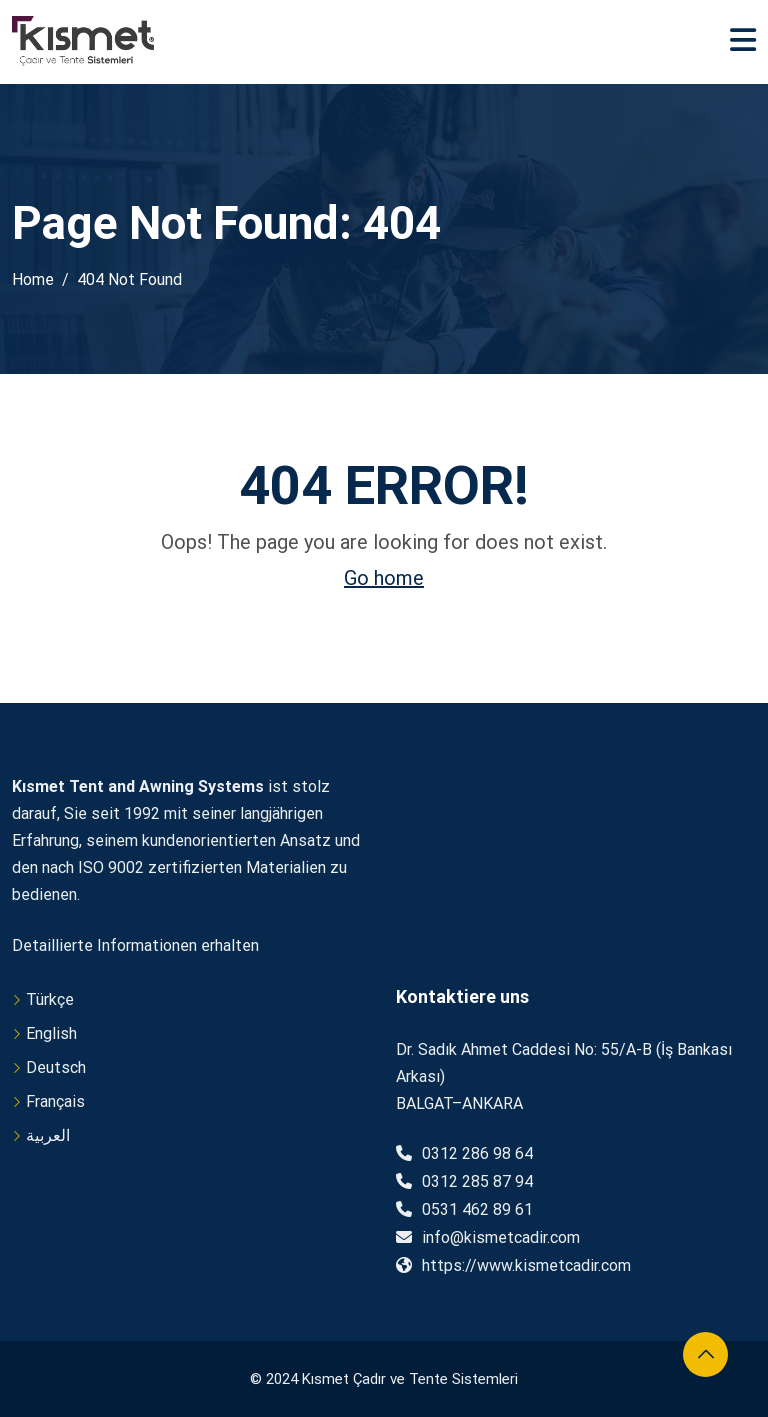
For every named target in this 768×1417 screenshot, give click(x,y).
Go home (384, 578)
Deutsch (56, 1067)
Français (55, 1101)
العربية (48, 1135)
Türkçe (50, 999)
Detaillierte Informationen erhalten (135, 945)
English (51, 1033)
